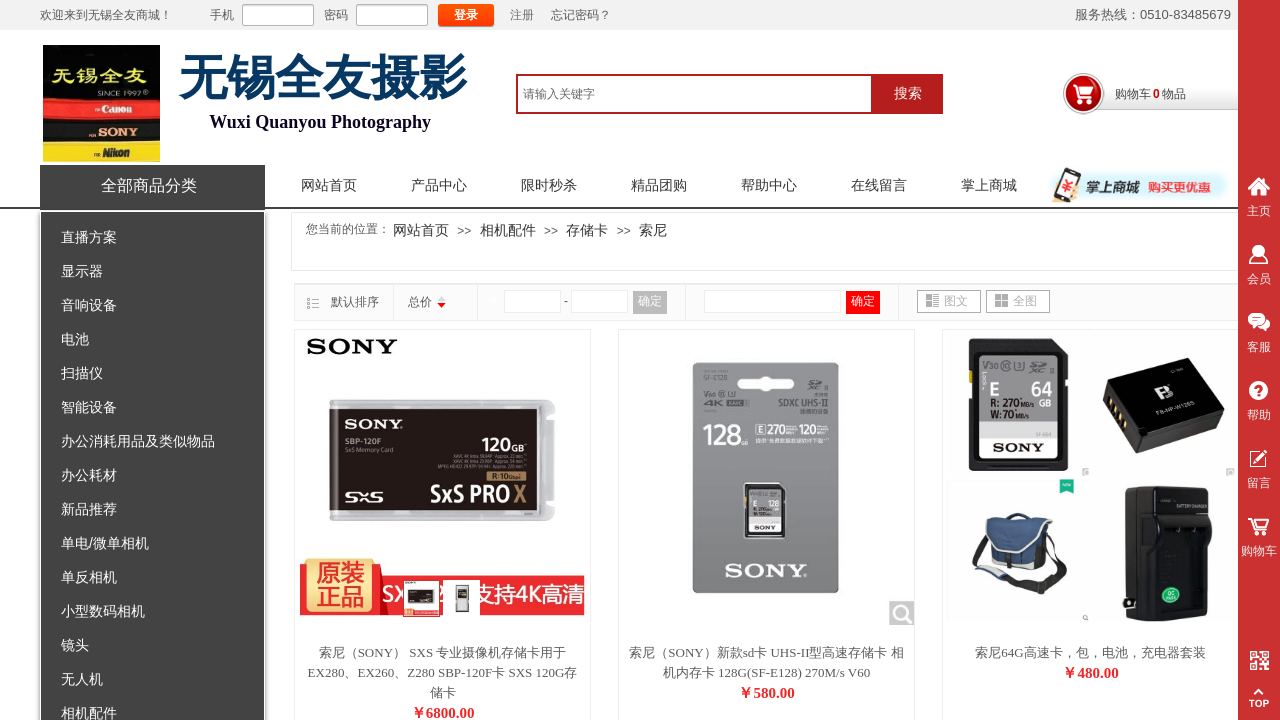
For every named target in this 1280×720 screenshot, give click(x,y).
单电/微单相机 (105, 543)
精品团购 (659, 185)
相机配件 (508, 230)
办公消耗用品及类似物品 (138, 441)
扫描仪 (82, 373)
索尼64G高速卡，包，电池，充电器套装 (1090, 652)
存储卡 (587, 230)
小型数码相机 (103, 611)
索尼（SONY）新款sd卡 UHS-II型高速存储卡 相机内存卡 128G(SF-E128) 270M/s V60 (766, 662)
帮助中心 (769, 185)
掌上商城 (989, 185)
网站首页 (329, 185)
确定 (650, 301)
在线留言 (879, 185)
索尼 (653, 230)
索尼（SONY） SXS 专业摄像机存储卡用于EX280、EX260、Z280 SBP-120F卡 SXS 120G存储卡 (443, 672)
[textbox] (694, 94)
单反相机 (89, 577)
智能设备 (89, 407)
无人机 (82, 679)
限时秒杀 (549, 185)
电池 (75, 339)
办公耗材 (89, 475)
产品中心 (439, 185)
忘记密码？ (581, 15)
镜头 (75, 645)
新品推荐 (89, 509)
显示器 (82, 271)
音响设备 (89, 305)
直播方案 (89, 237)
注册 (522, 15)
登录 (466, 15)
